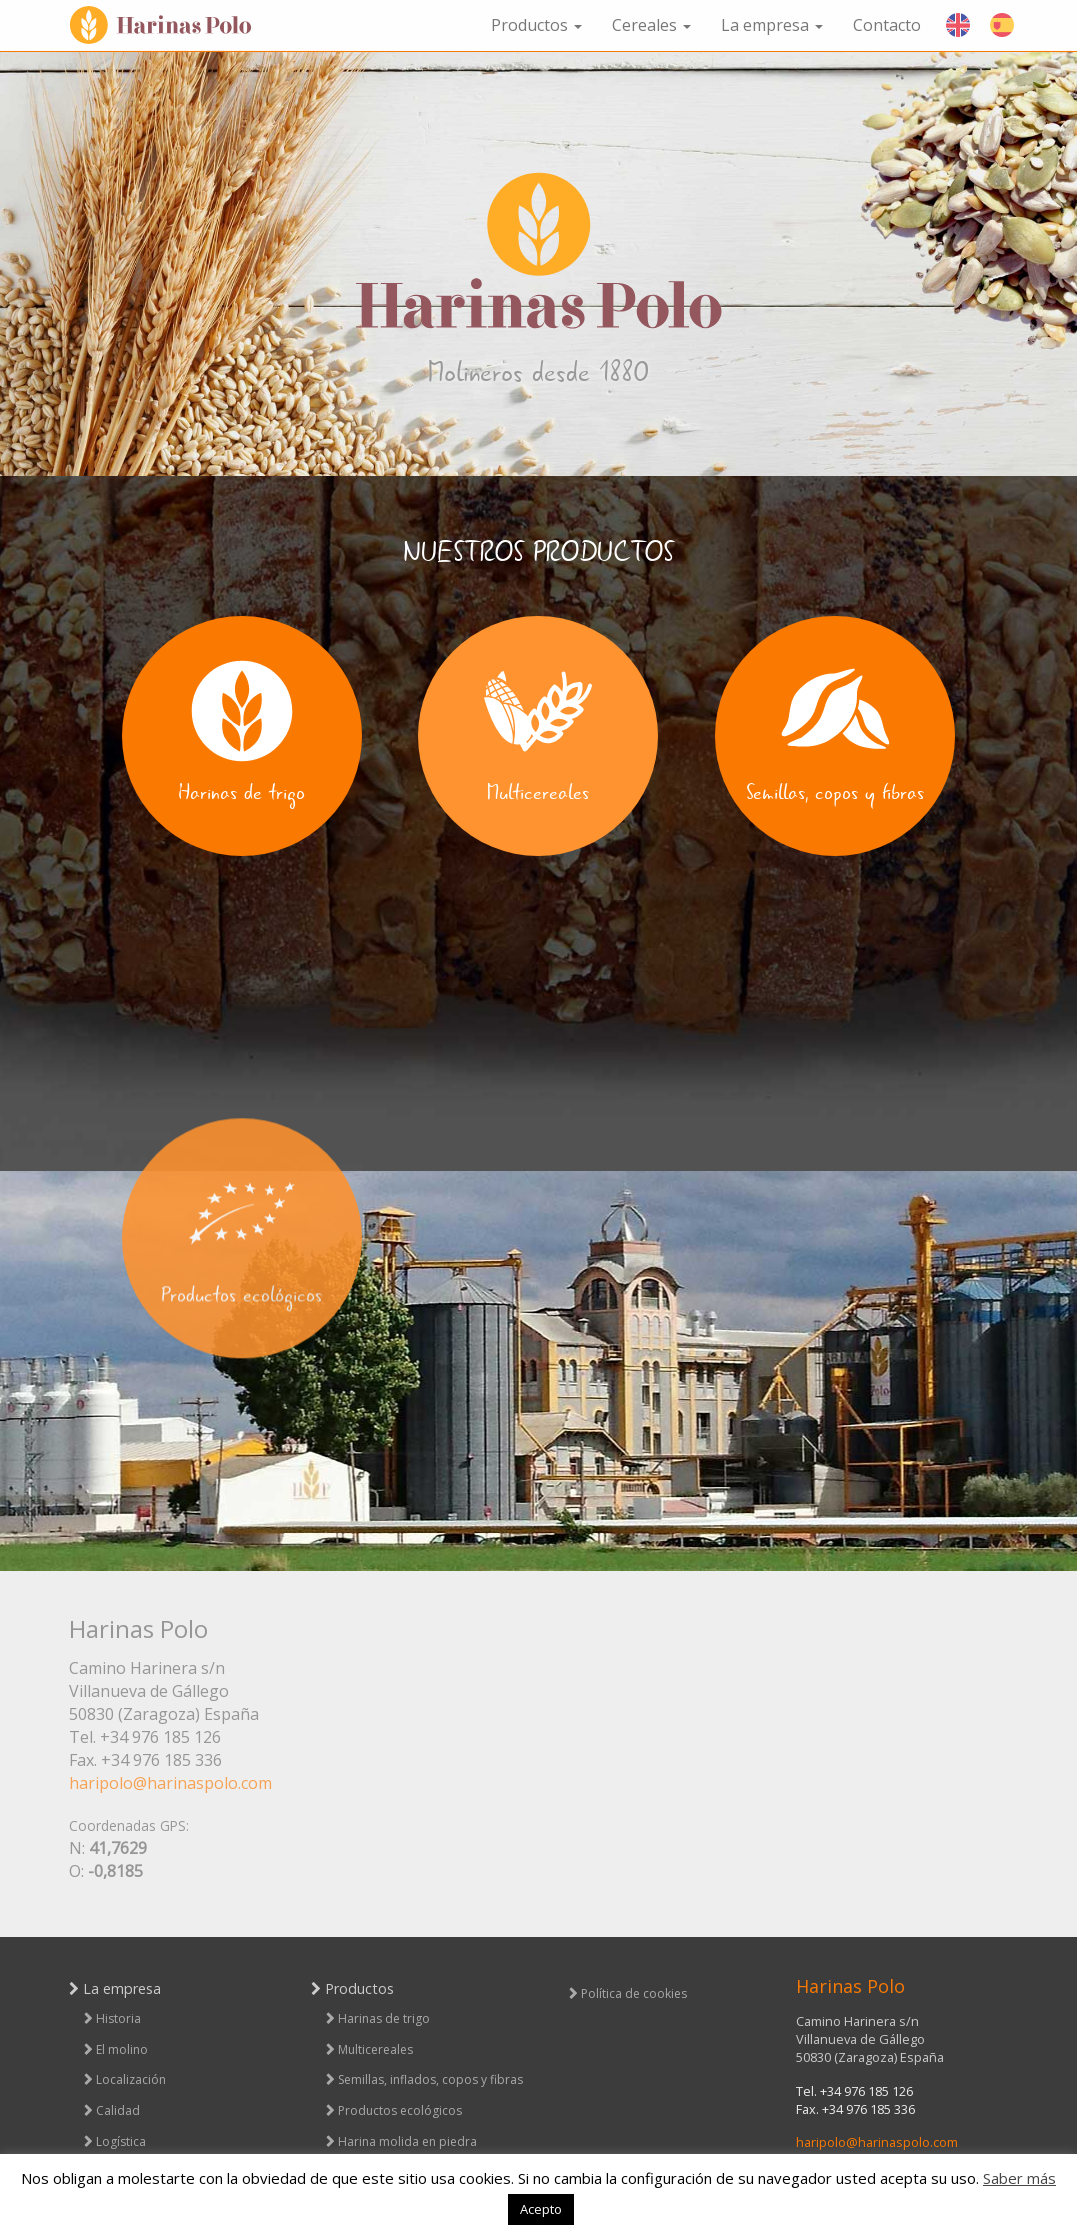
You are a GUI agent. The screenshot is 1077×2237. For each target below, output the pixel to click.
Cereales (651, 25)
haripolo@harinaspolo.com (170, 1783)
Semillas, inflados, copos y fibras (430, 2079)
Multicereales (375, 2049)
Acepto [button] (541, 2209)
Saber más (1019, 2178)
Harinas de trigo (384, 2018)
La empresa (772, 25)
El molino (122, 2049)
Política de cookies (634, 1993)
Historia (118, 2018)
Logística (121, 2141)
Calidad (118, 2110)
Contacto (887, 25)
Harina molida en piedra (407, 2141)
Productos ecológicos (400, 2110)
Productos (536, 25)
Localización (131, 2079)
